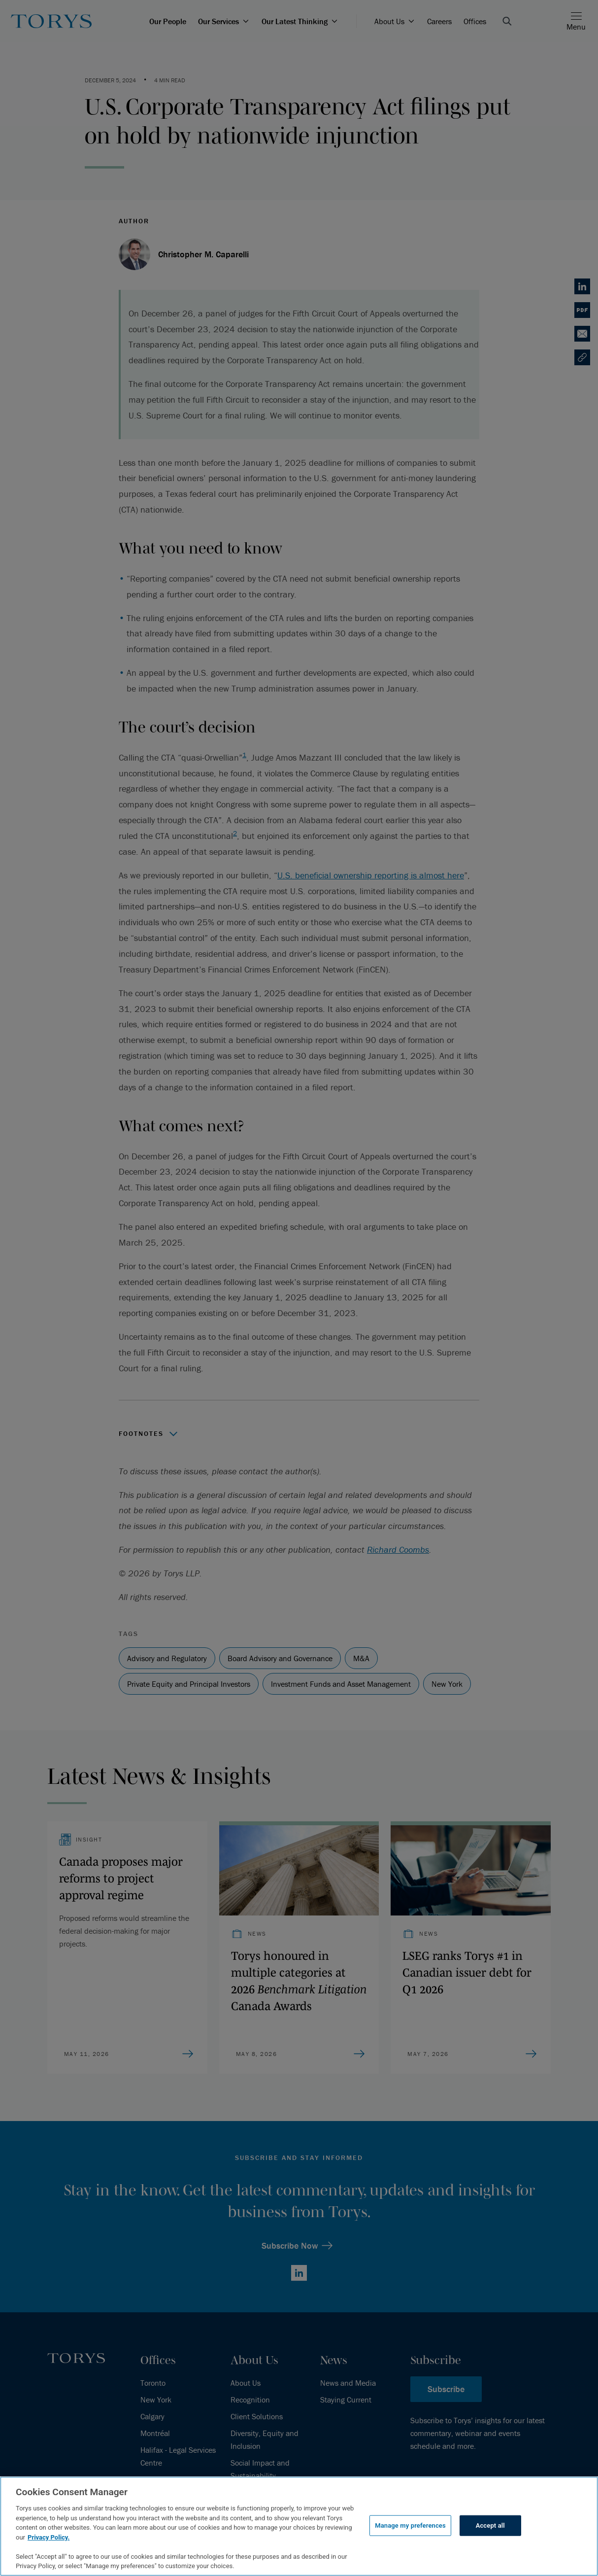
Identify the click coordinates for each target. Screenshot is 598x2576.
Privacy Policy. (48, 2537)
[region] (299, 2526)
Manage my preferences (410, 2525)
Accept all (490, 2525)
